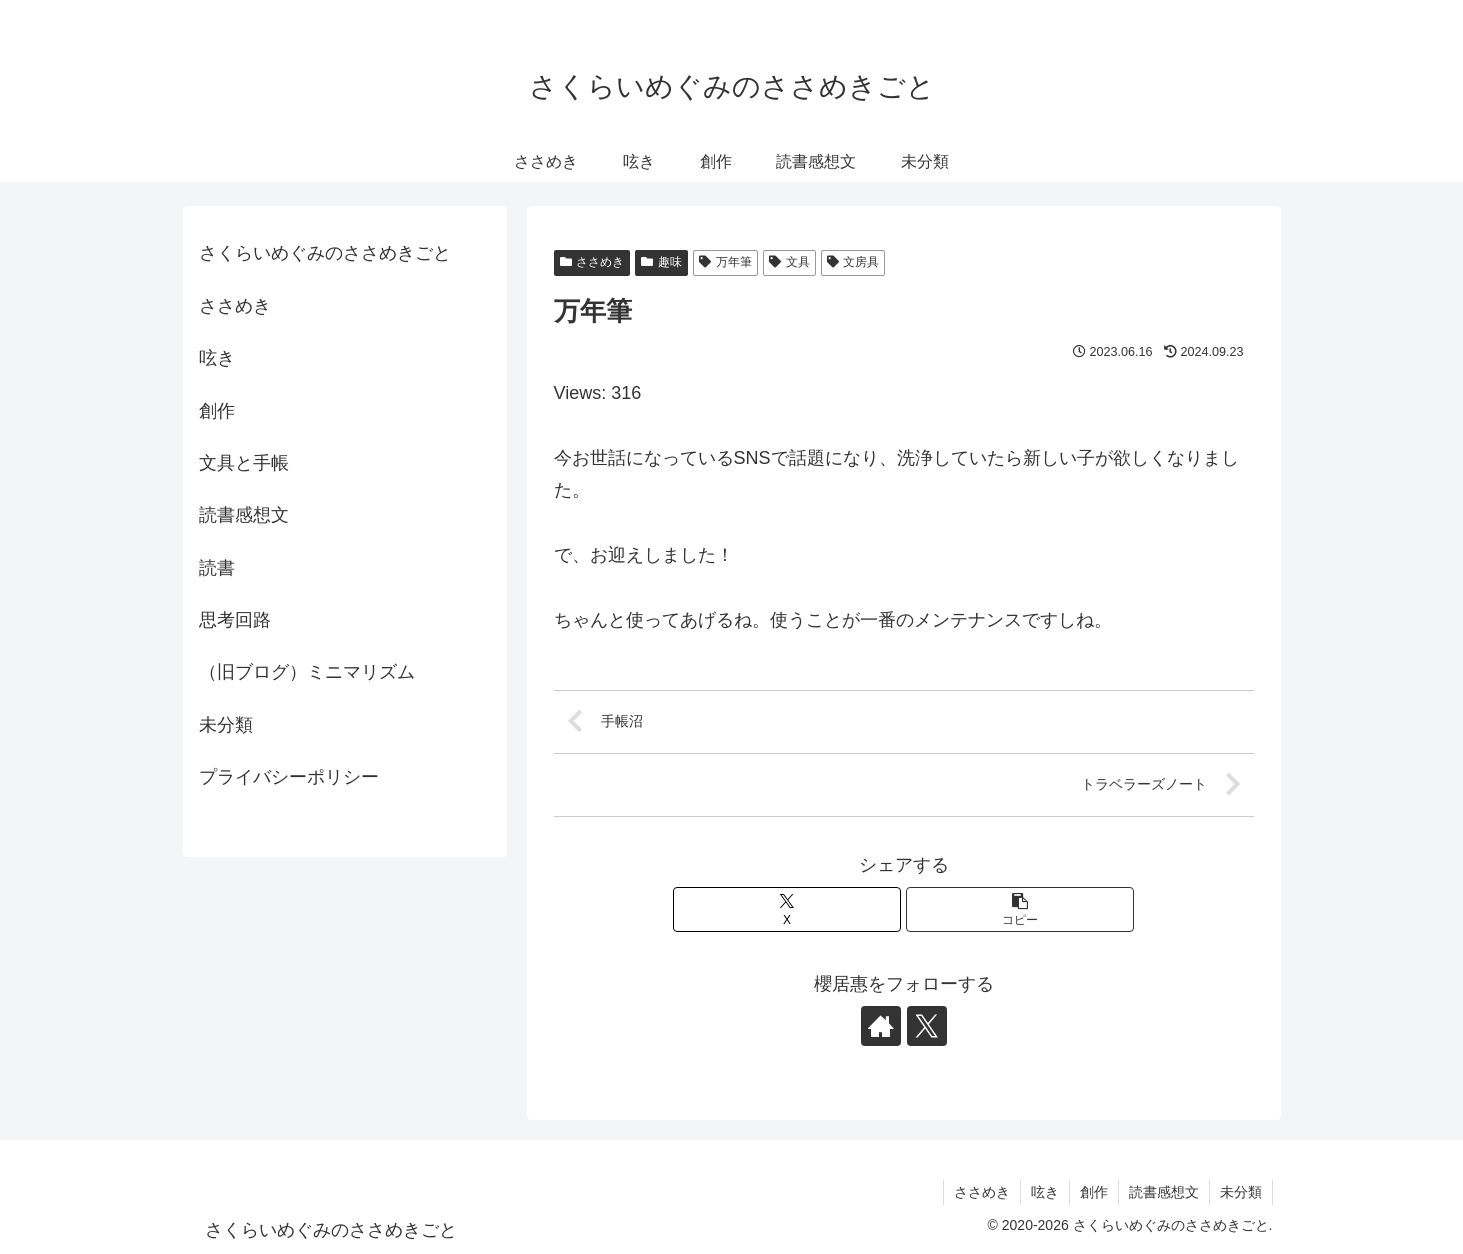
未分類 (226, 725)
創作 (217, 411)
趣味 (661, 262)
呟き (217, 358)
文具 (789, 262)
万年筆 (725, 262)
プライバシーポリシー (289, 777)
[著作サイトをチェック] (881, 1026)
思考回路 (235, 620)
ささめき (592, 262)
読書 (217, 568)
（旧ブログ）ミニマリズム (307, 672)
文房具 (853, 262)
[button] (1020, 909)
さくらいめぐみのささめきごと (325, 253)
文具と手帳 (244, 463)
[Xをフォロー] (927, 1026)
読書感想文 (244, 515)
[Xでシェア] (787, 909)
